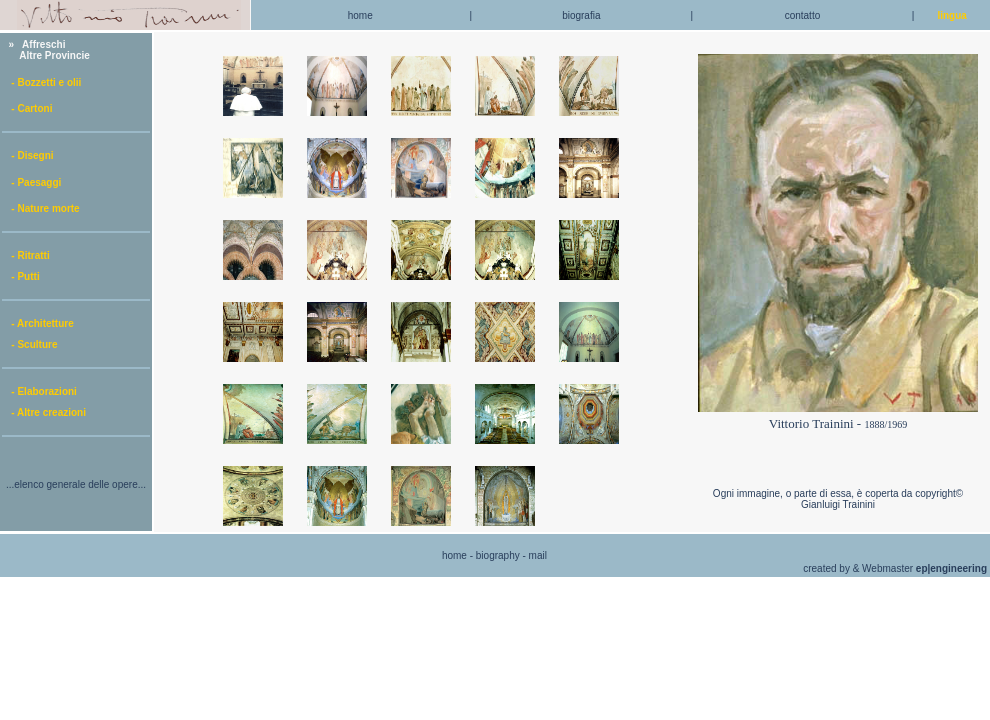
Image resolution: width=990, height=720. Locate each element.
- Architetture (38, 323)
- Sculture (30, 344)
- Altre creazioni (44, 412)
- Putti (21, 276)
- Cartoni (27, 108)
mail (538, 555)
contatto (803, 15)
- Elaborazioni (40, 391)
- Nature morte (41, 208)
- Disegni (28, 155)
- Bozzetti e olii (42, 82)
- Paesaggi (32, 182)
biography (498, 555)
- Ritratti (26, 255)
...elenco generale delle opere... (76, 484)
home (360, 15)
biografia (581, 15)
